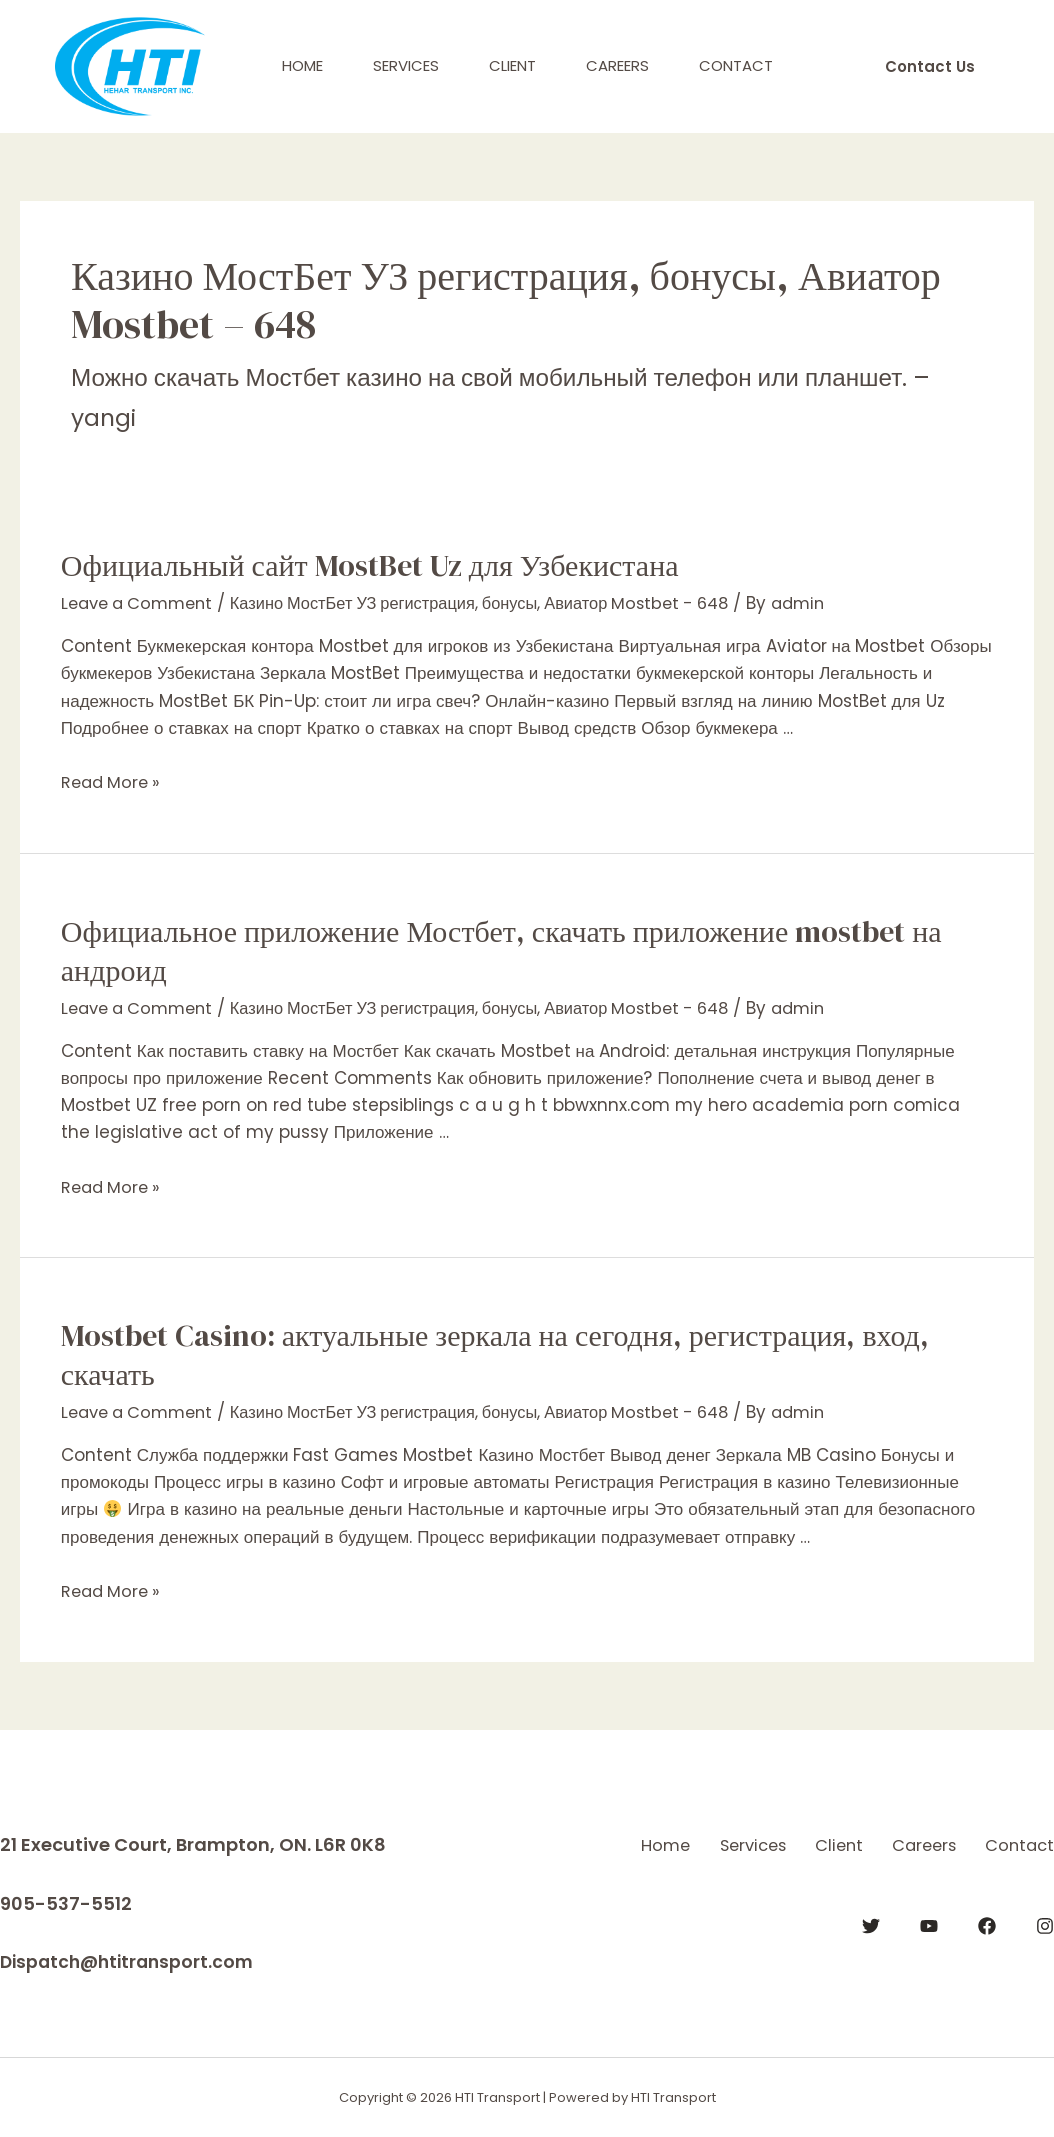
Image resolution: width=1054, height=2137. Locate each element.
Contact (736, 65)
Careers (617, 65)
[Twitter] (871, 1949)
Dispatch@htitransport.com (131, 1961)
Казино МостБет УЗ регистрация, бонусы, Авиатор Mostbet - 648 (503, 603)
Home (302, 65)
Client (512, 65)
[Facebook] (987, 1949)
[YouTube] (929, 1949)
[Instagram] (1045, 1949)
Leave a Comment (142, 603)
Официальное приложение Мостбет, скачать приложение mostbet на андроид (501, 951)
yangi (104, 417)
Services (406, 65)
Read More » (113, 782)
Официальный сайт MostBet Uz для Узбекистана (370, 565)
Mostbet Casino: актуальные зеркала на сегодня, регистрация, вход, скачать (495, 1355)
